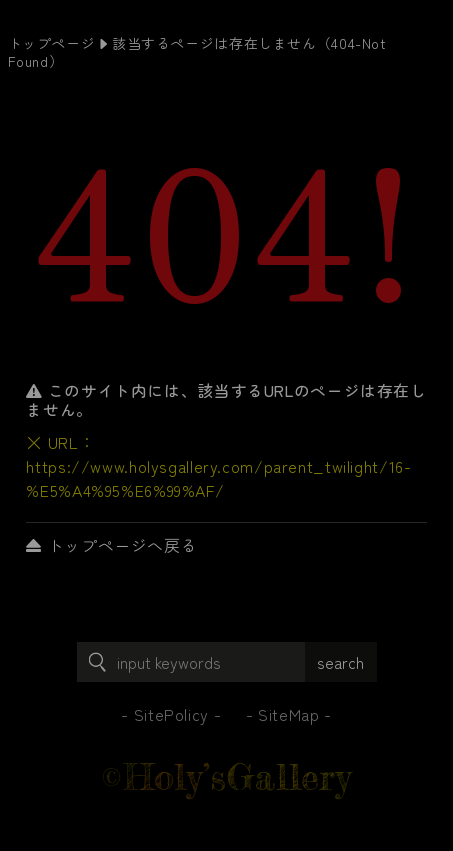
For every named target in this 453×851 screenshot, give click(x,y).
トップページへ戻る (111, 545)
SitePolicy (171, 714)
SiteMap (288, 714)
